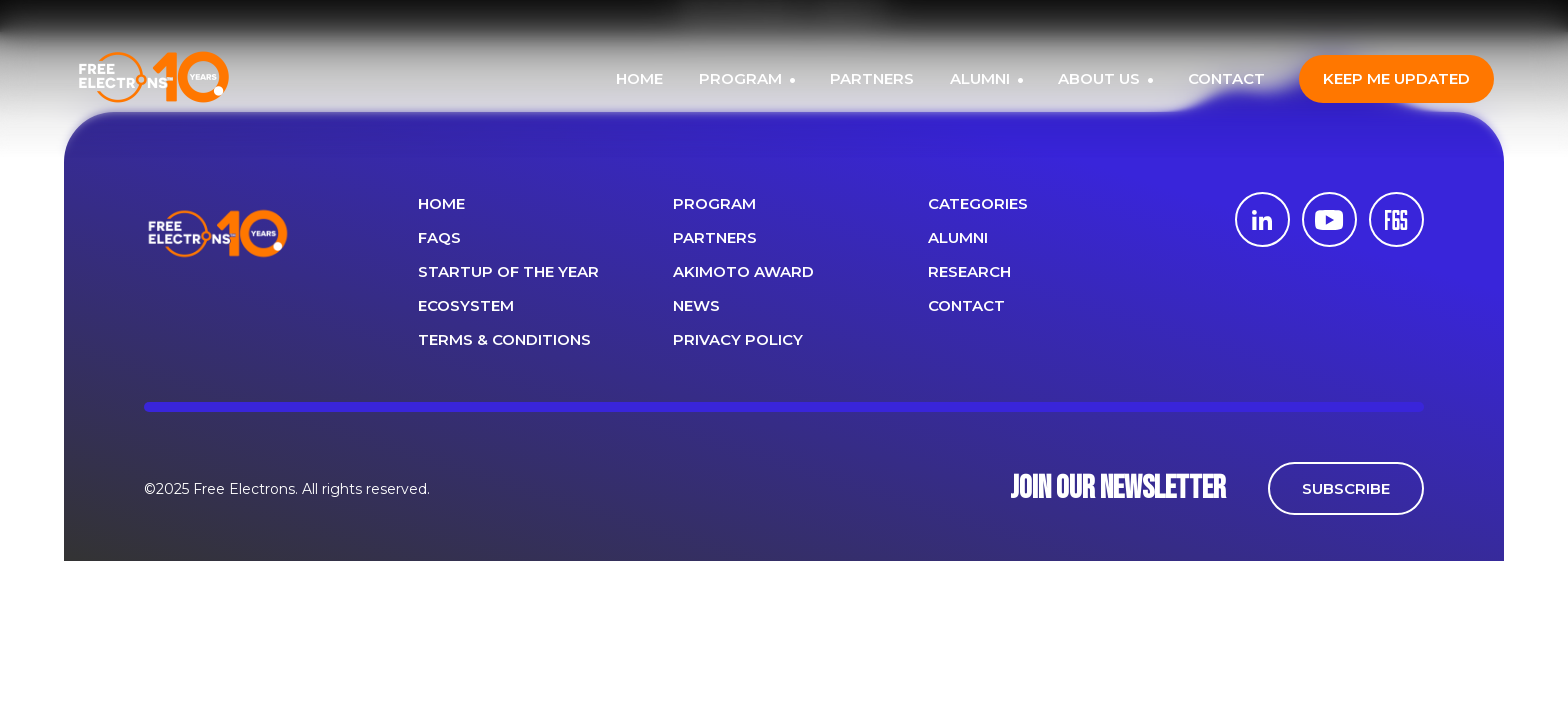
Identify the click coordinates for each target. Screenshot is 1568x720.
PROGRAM (742, 78)
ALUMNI (982, 78)
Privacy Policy (738, 339)
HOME (639, 78)
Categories (978, 203)
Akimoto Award (743, 271)
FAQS (439, 237)
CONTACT (1226, 78)
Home (441, 203)
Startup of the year (508, 271)
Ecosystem (466, 305)
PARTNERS (872, 78)
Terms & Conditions (504, 339)
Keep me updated (1396, 78)
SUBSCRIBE (1346, 488)
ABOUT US (1101, 78)
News (696, 305)
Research (969, 271)
